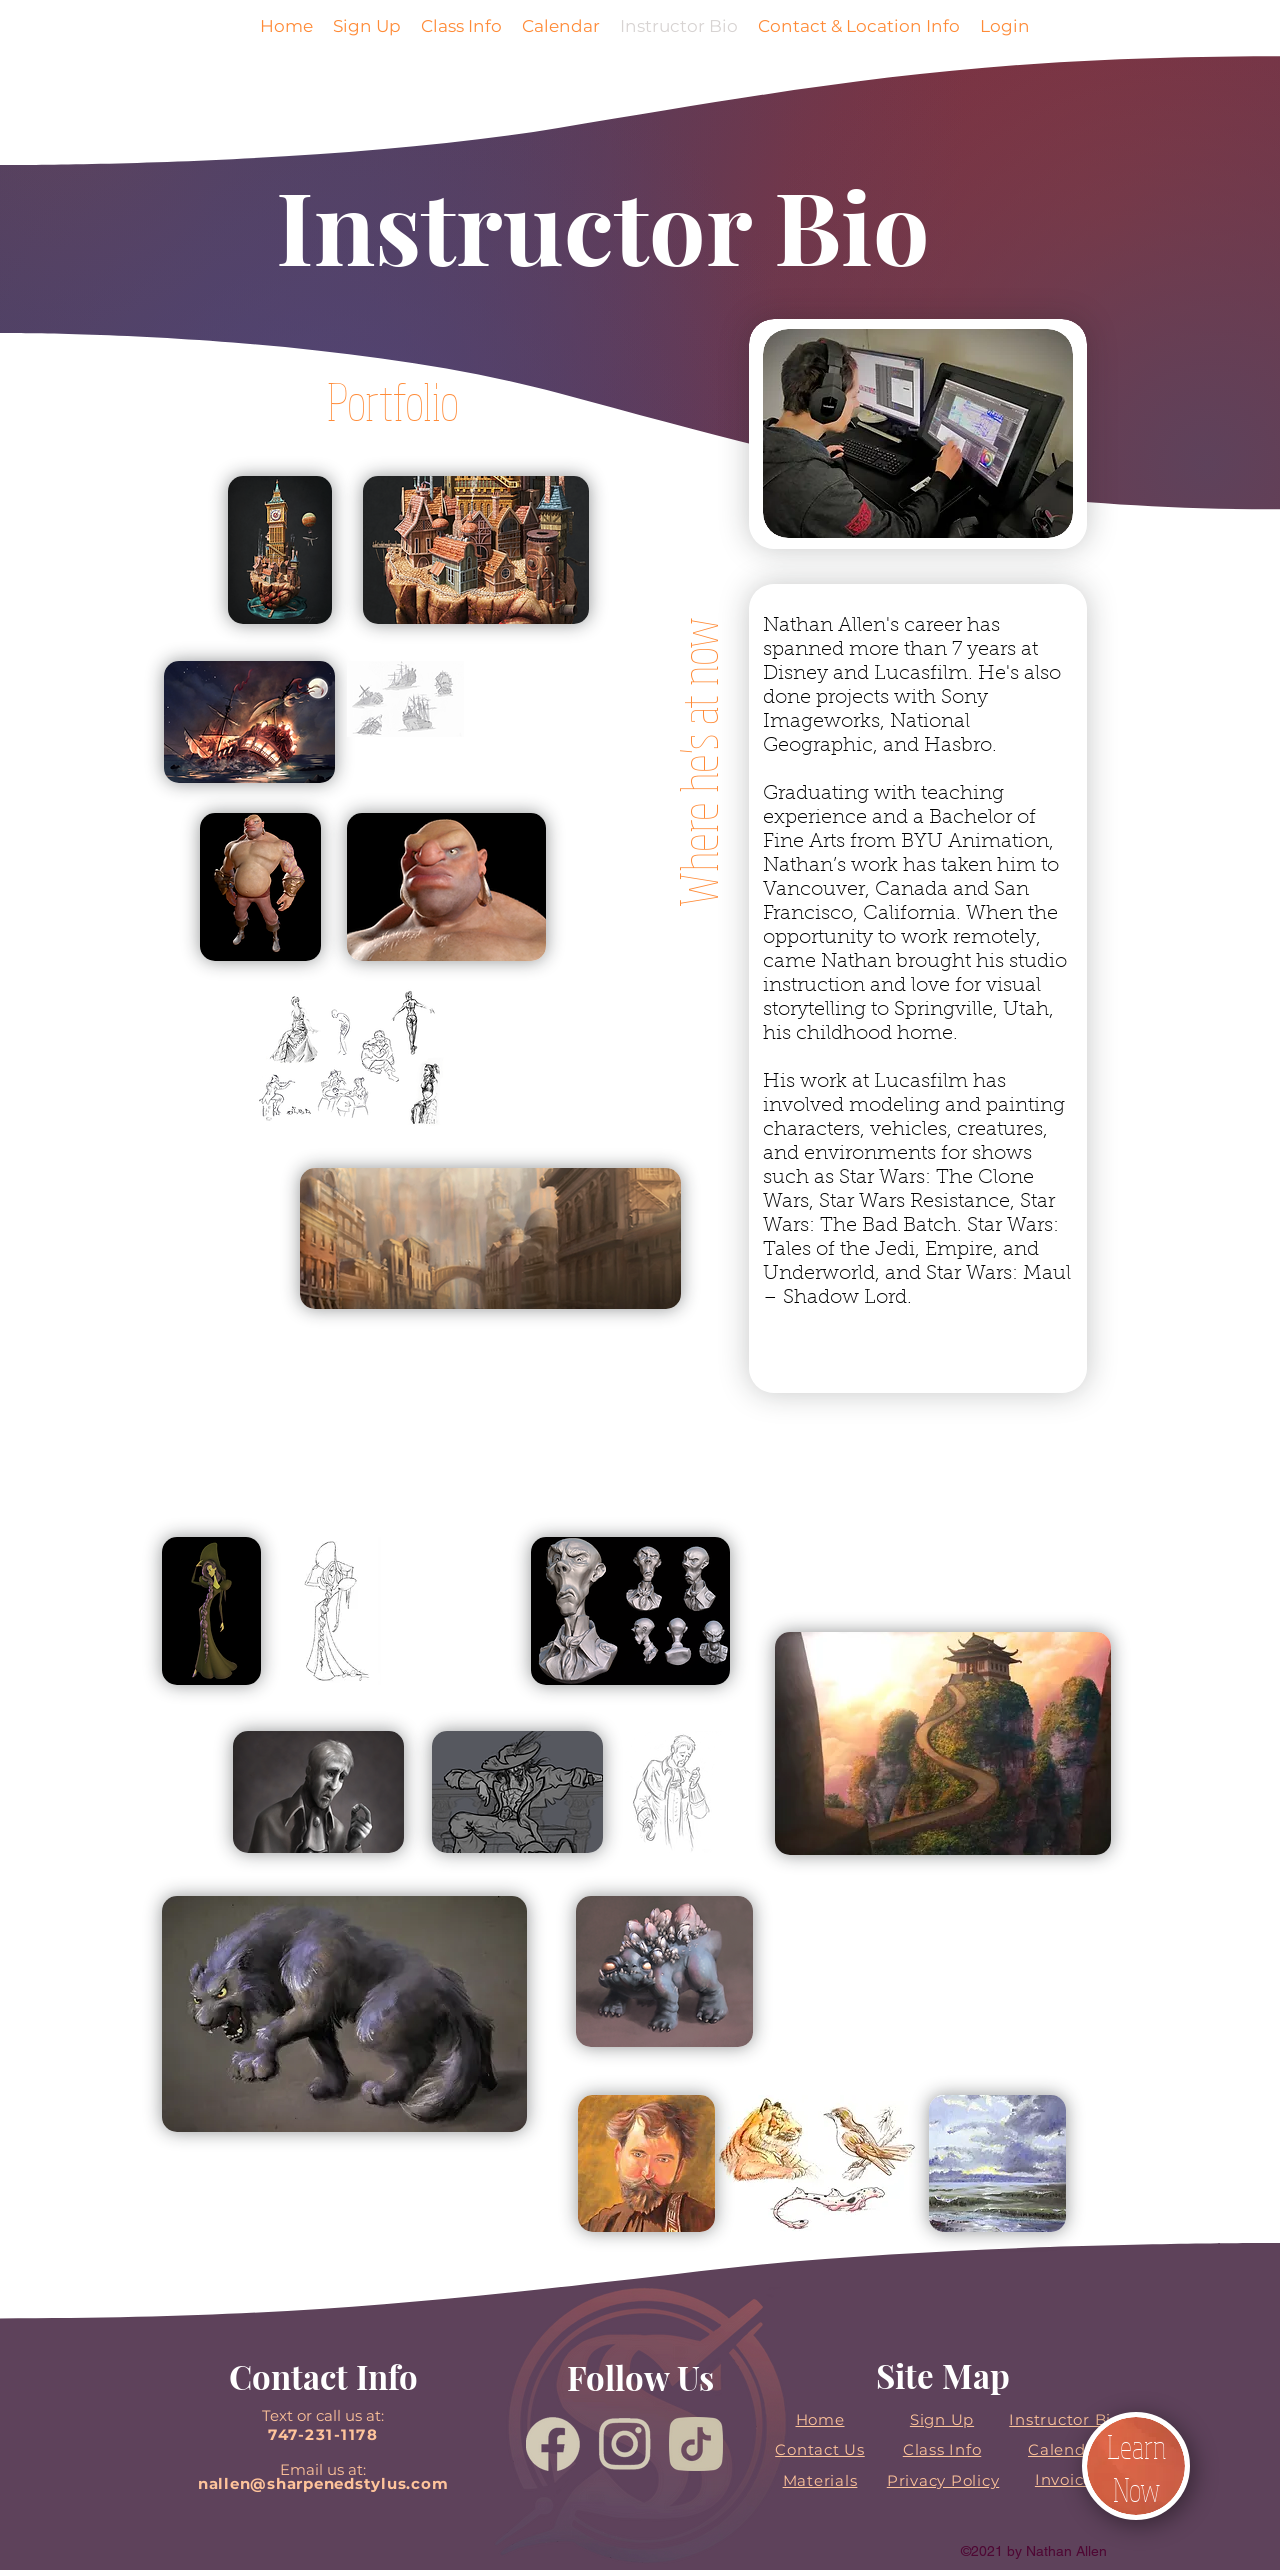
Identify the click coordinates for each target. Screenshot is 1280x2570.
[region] (451, 552)
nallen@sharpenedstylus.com (323, 2483)
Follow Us (640, 2377)
